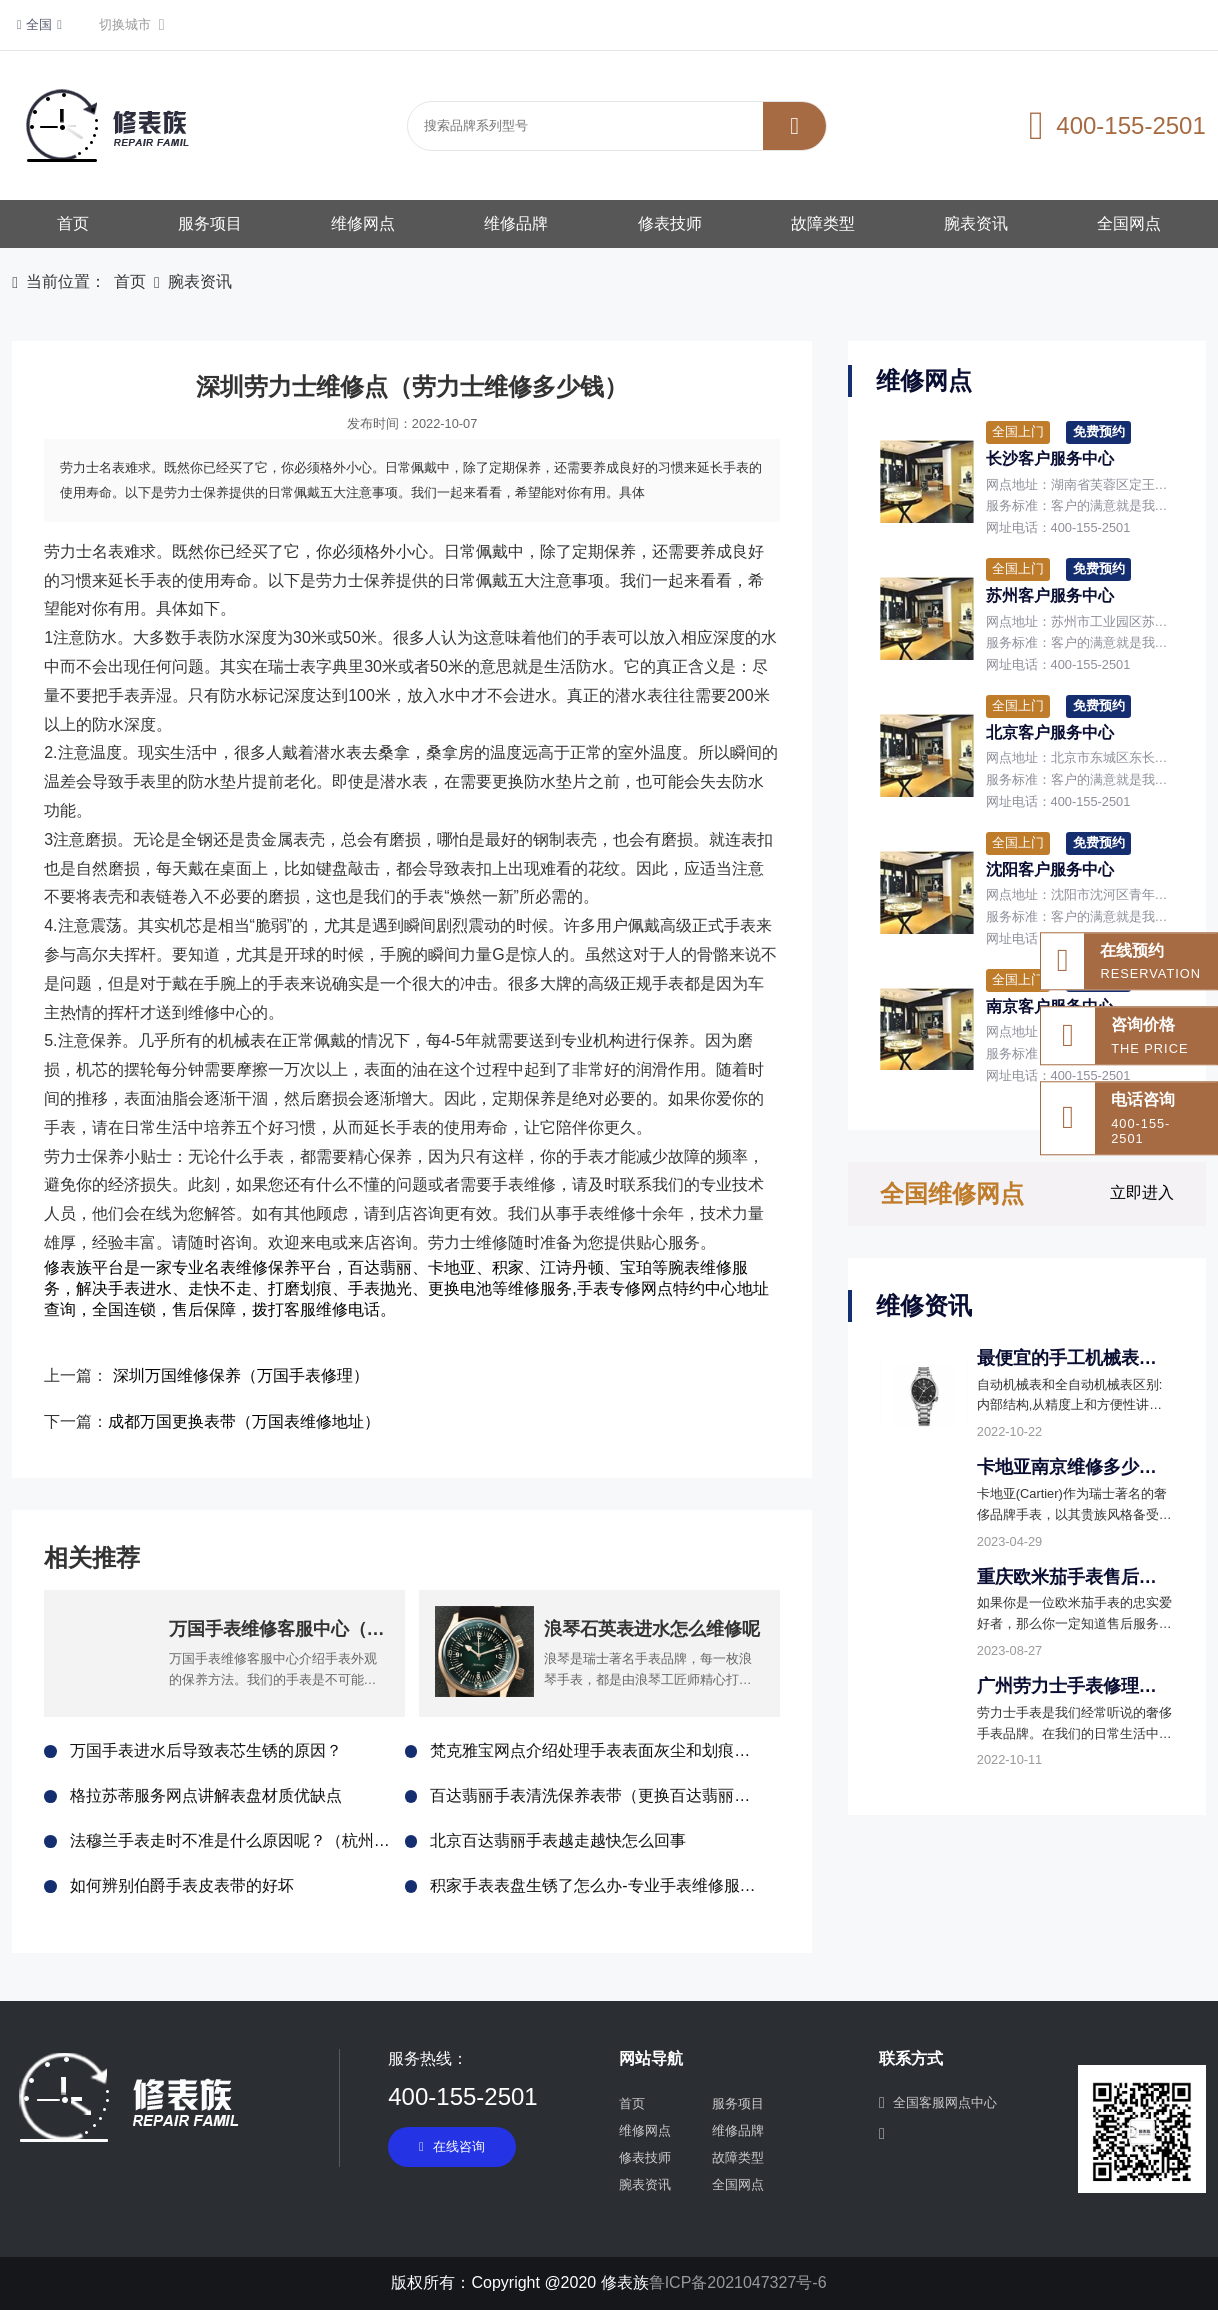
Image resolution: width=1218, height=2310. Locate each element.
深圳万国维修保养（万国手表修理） (241, 1375)
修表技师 (670, 223)
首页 (73, 223)
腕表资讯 (976, 223)
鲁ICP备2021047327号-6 (738, 2282)
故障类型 (823, 223)
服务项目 (210, 223)
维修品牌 (516, 223)
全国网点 (1129, 223)
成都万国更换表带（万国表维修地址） (244, 1421)
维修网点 (363, 223)
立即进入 (1142, 1192)
